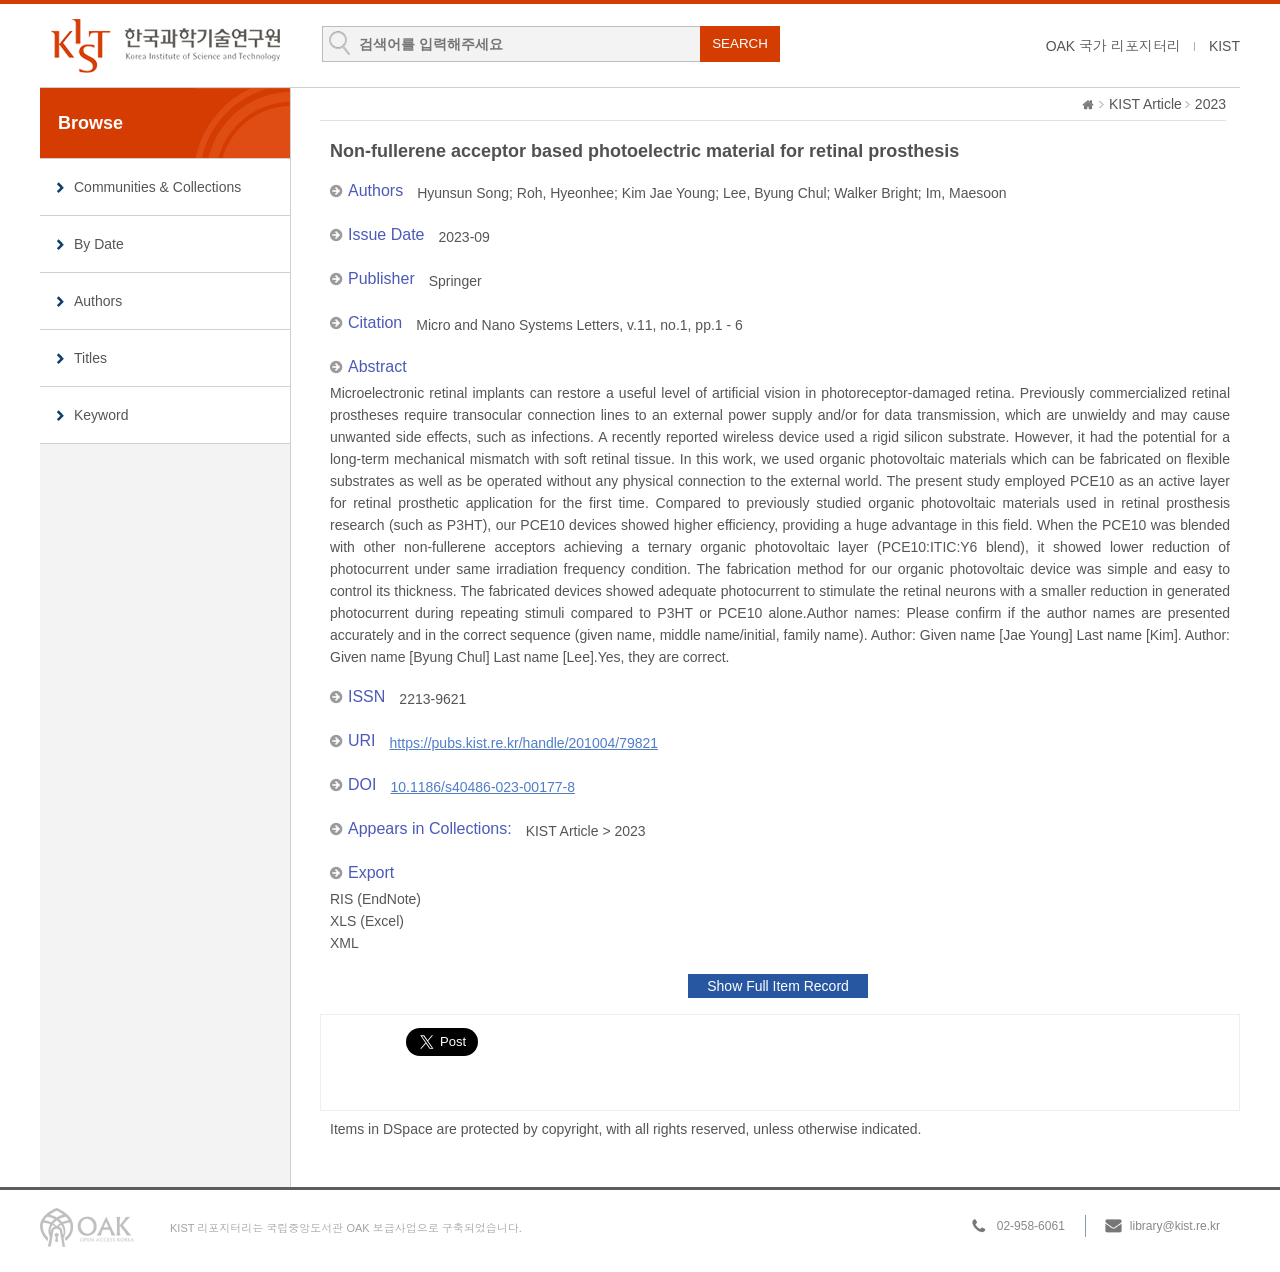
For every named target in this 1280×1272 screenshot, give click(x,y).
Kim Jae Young (668, 193)
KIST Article (1145, 104)
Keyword (101, 415)
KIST (1224, 46)
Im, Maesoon (966, 193)
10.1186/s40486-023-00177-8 (482, 787)
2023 (1210, 104)
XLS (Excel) (367, 921)
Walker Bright (876, 193)
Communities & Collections (157, 187)
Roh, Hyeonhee (565, 193)
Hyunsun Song (463, 193)
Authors (98, 301)
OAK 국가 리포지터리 (1113, 46)
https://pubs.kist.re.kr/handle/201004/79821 (524, 743)
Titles (90, 358)
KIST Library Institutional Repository (165, 45)
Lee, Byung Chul (775, 193)
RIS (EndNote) (375, 899)
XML (344, 943)
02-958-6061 (1031, 1226)
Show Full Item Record (778, 986)
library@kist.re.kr (1175, 1226)
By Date (99, 244)
